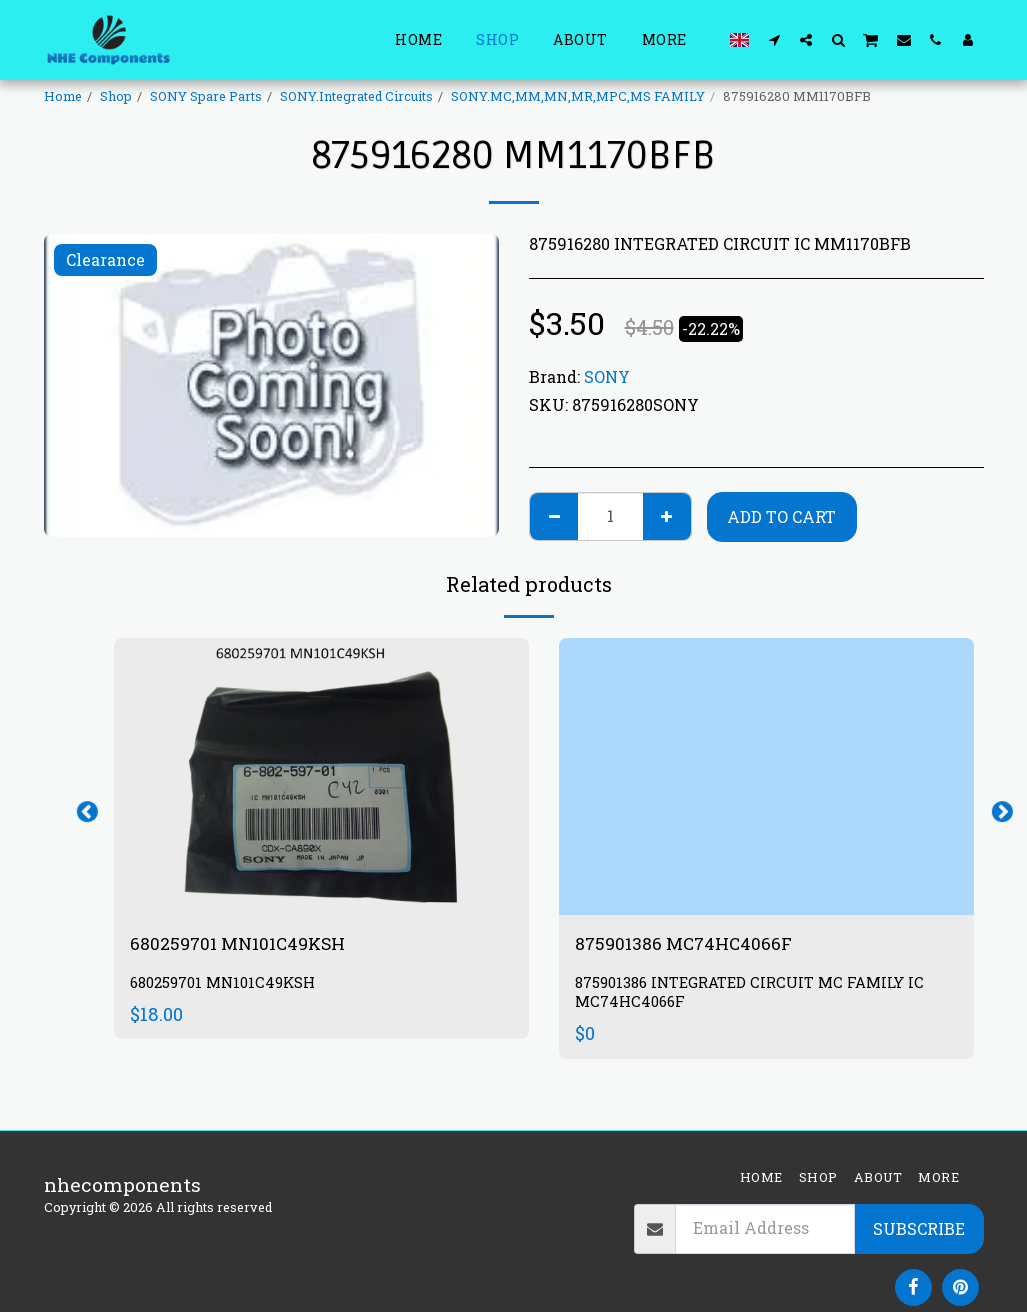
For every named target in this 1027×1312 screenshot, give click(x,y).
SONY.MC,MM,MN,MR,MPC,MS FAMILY (578, 96)
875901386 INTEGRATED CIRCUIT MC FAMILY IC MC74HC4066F (755, 994)
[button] (774, 39)
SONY (607, 376)
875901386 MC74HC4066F (695, 944)
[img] (321, 776)
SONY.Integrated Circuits (356, 96)
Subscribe (919, 1228)
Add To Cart (781, 516)
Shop (116, 96)
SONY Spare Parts (206, 96)
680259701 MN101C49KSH (249, 944)
